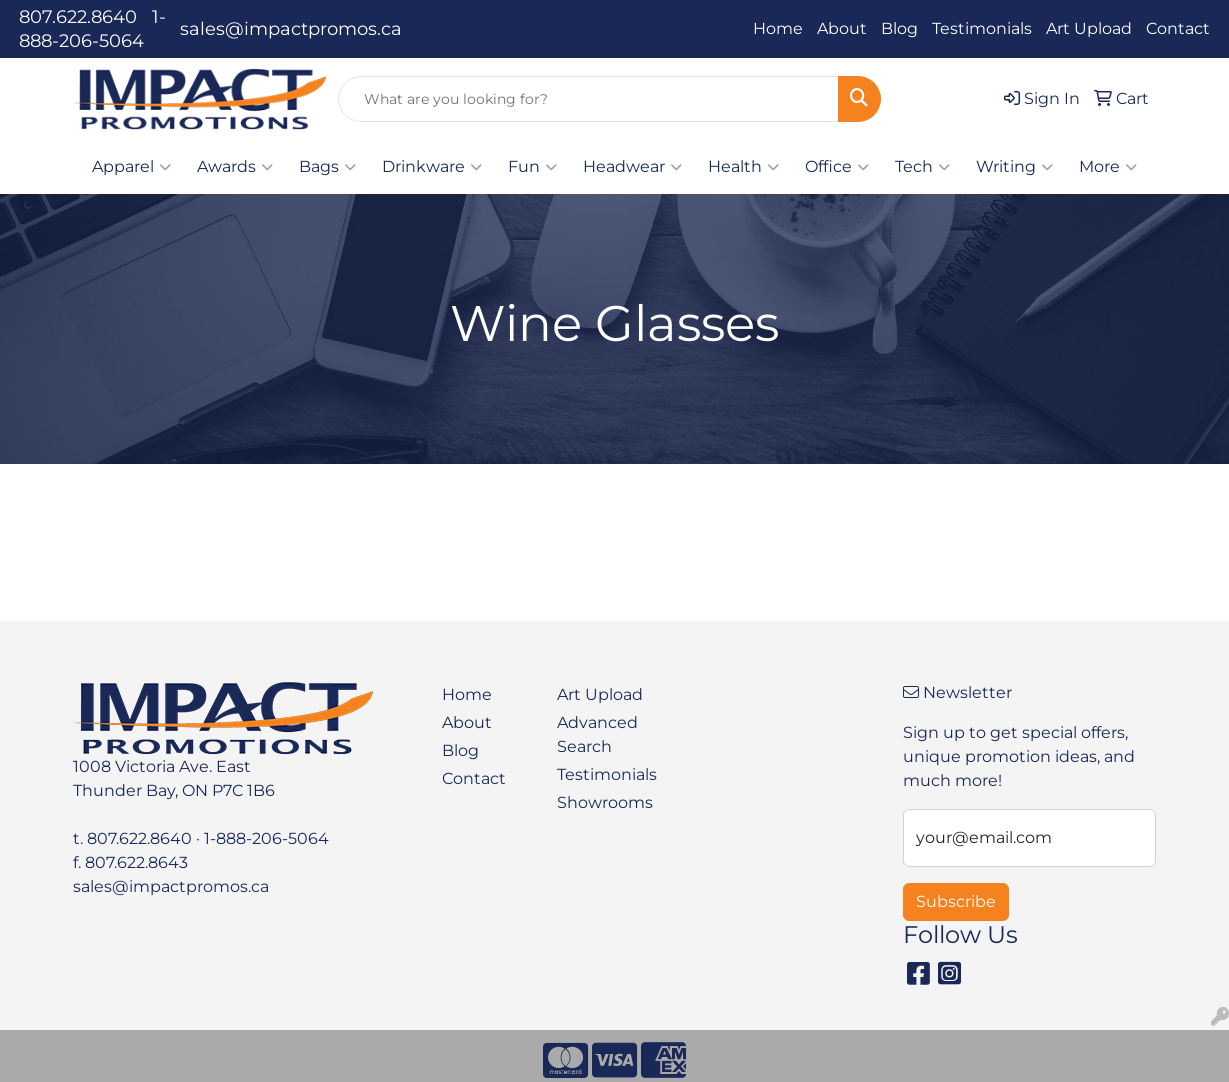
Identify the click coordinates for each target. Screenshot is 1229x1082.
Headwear (632, 167)
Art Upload (1089, 28)
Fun (532, 167)
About (842, 28)
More (1108, 167)
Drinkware (432, 167)
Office (837, 167)
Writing (1014, 167)
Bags (327, 167)
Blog (899, 28)
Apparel (131, 167)
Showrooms (602, 802)
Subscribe (956, 901)
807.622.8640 (78, 17)
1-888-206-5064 (266, 838)
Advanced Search (597, 734)
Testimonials (982, 28)
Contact (1178, 28)
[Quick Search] (588, 99)
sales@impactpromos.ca (291, 29)
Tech (922, 167)
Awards (235, 167)
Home (778, 28)
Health (743, 167)
